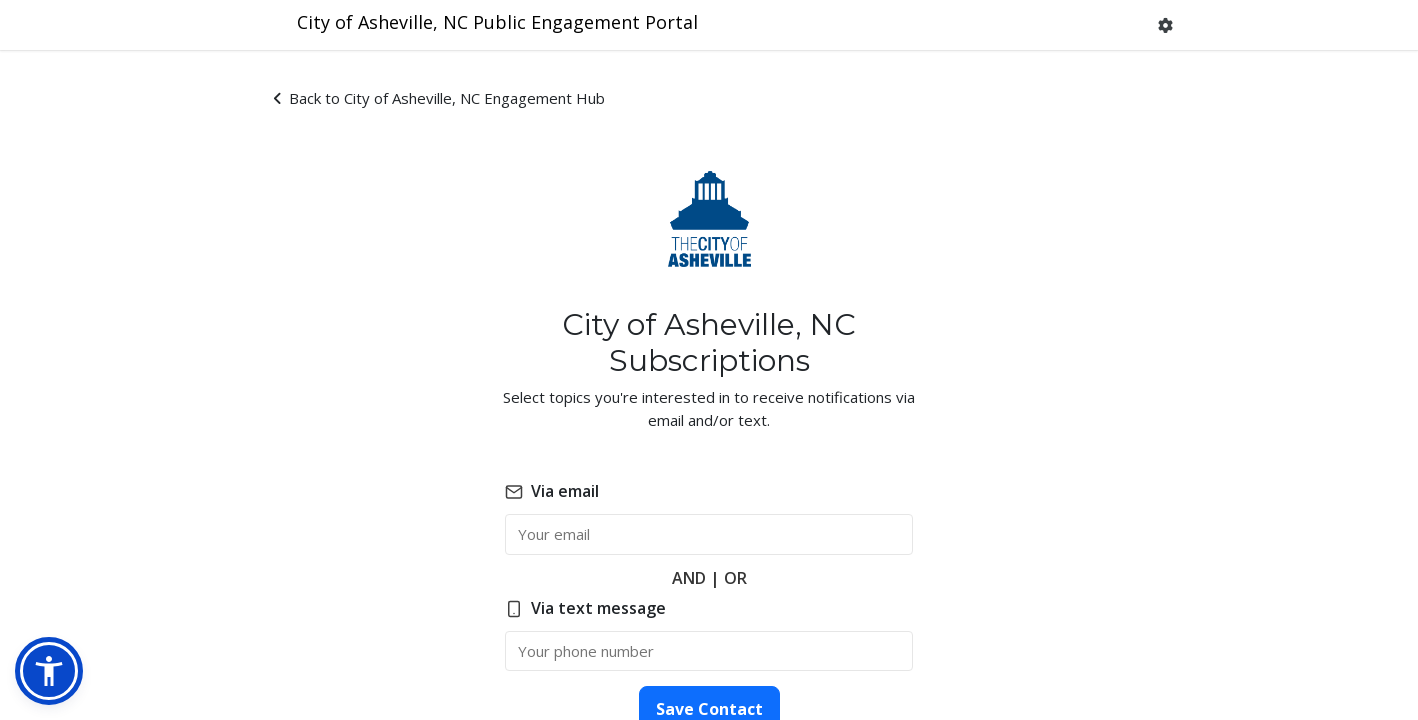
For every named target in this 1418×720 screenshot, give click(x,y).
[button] (1165, 25)
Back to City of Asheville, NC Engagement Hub (439, 98)
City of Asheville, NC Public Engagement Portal (497, 22)
